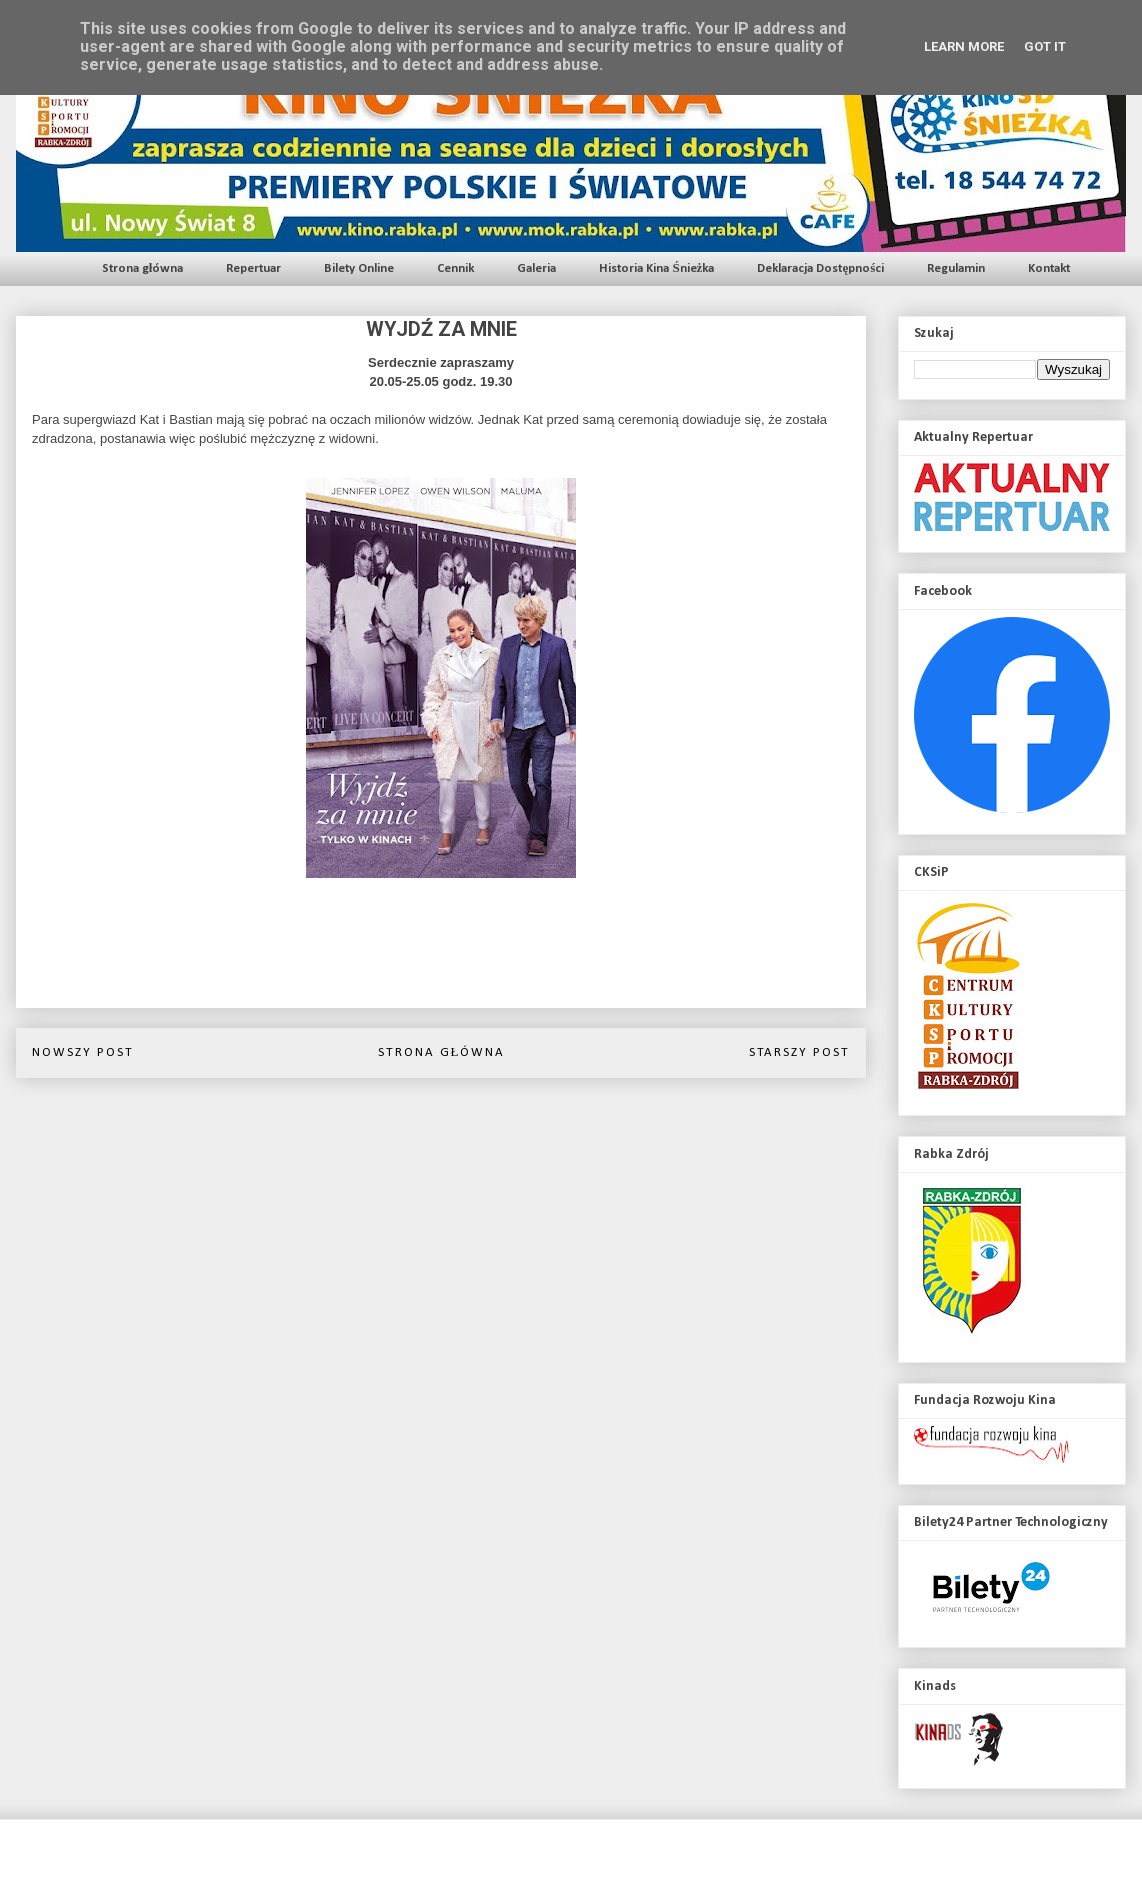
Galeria (536, 268)
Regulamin (956, 268)
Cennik (455, 268)
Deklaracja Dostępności (820, 268)
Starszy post (799, 1052)
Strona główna (143, 268)
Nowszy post (83, 1052)
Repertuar (253, 268)
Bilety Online (359, 268)
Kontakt (1049, 268)
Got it (1045, 46)
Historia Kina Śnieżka (656, 268)
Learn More (964, 46)
